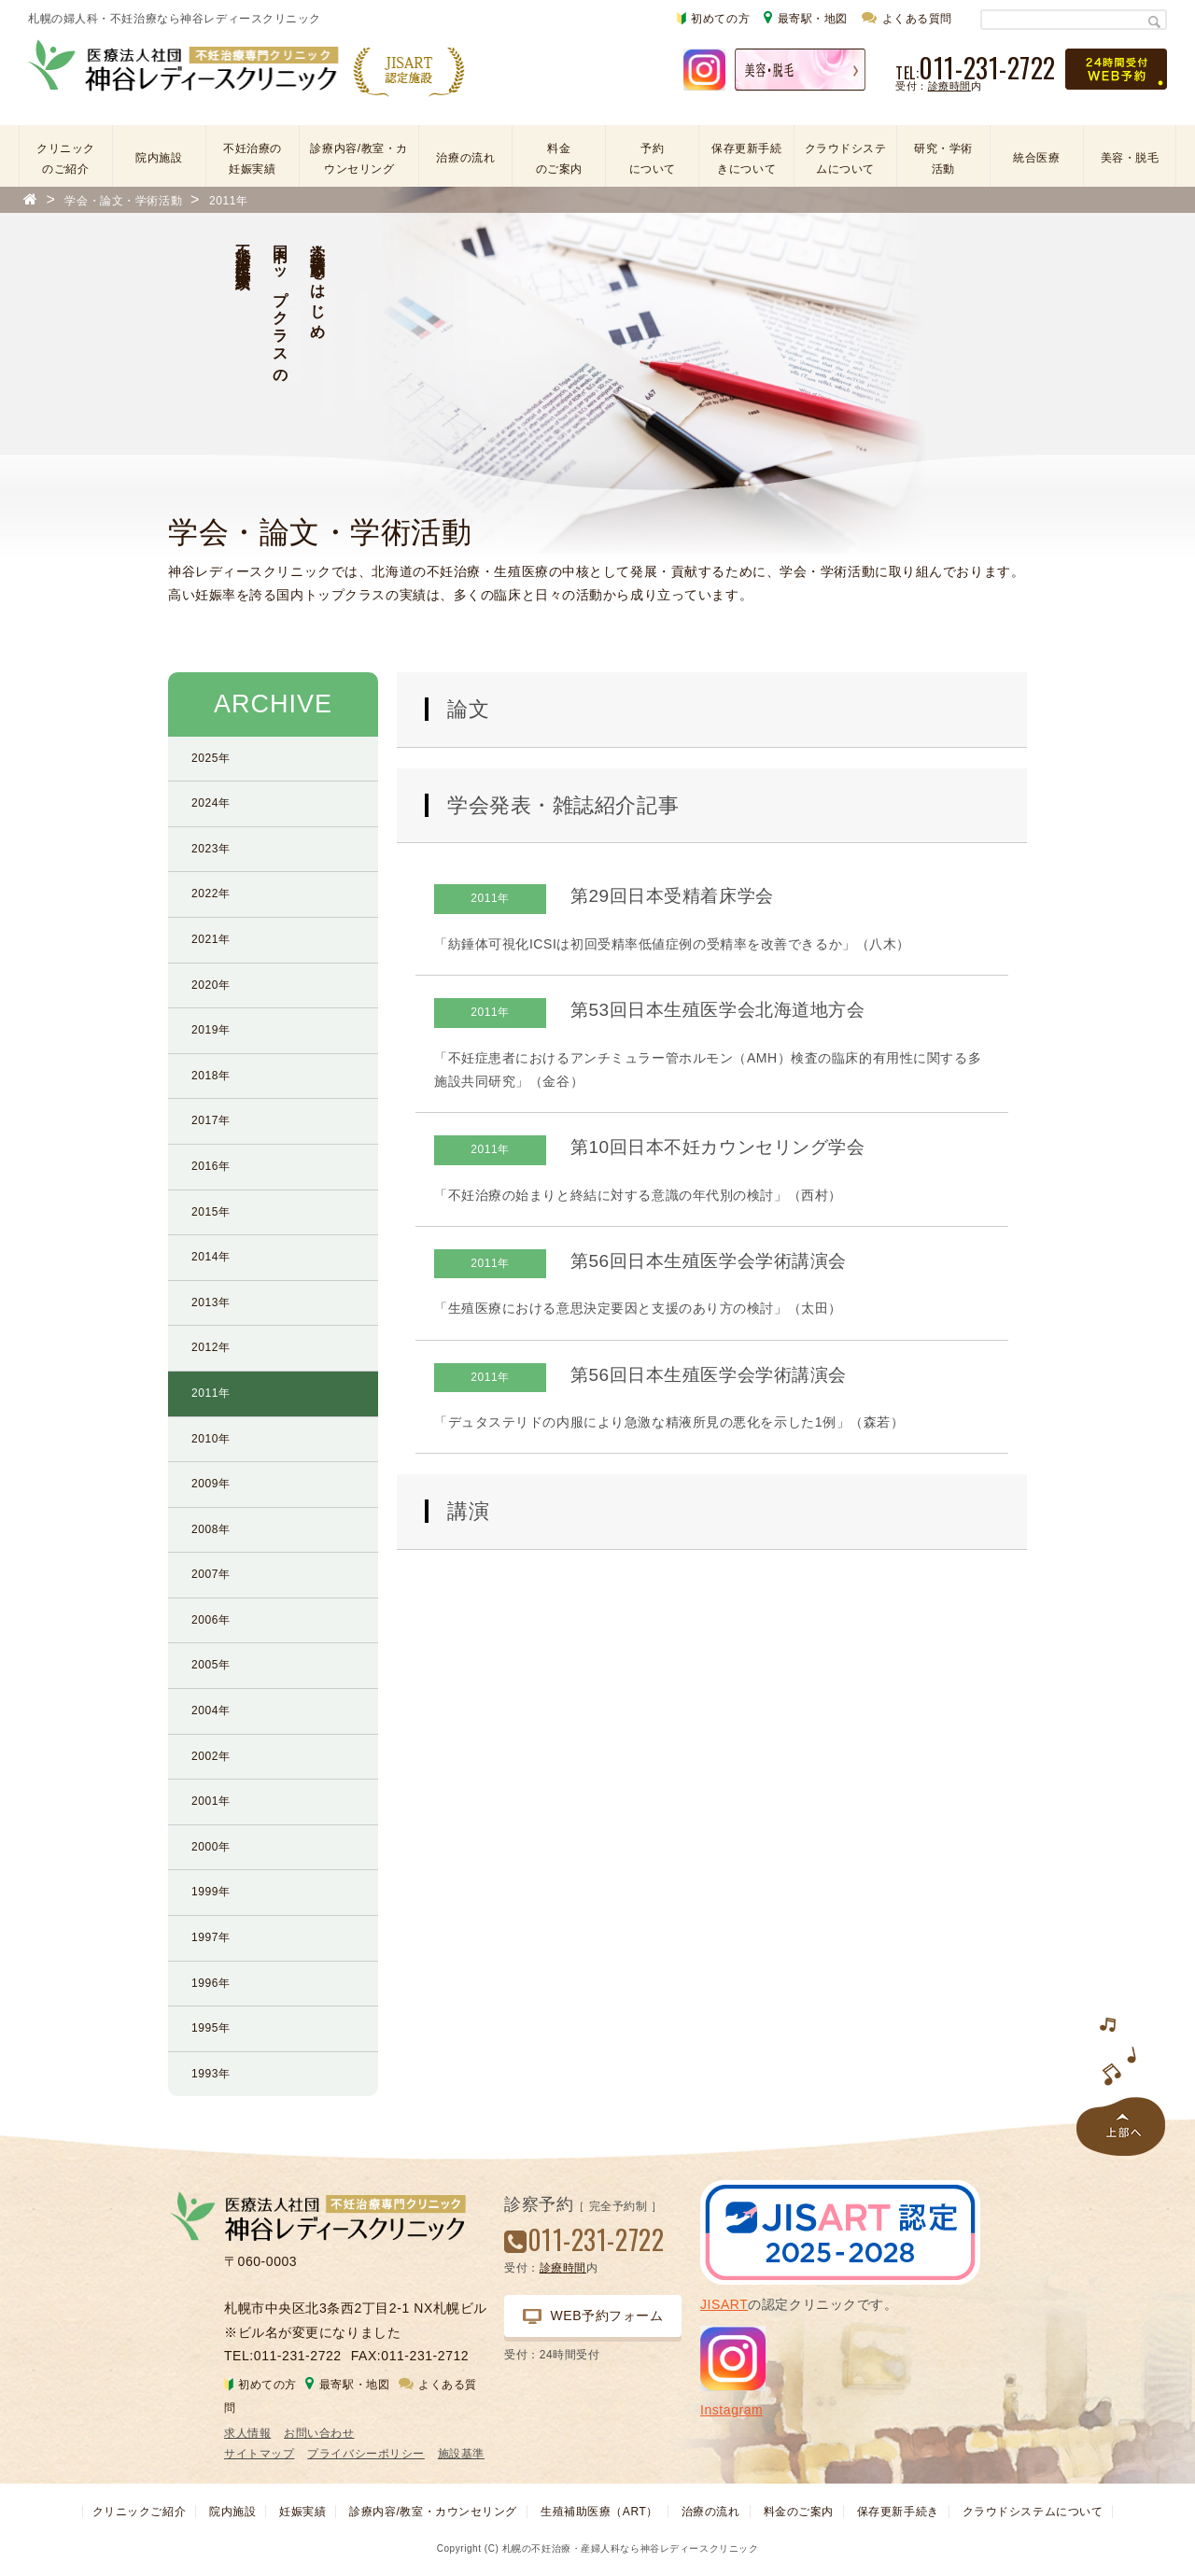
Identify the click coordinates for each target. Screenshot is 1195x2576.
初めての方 (713, 18)
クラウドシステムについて (846, 159)
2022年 (211, 893)
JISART (724, 2304)
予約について (652, 159)
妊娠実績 (302, 2511)
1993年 (211, 2073)
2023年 (211, 848)
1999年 (211, 1891)
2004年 (211, 1710)
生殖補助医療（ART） (599, 2511)
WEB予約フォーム (593, 2316)
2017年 (211, 1120)
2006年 (211, 1619)
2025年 (211, 758)
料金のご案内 (559, 159)
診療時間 (949, 85)
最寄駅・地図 (806, 17)
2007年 (211, 1574)
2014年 (211, 1256)
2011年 (211, 1393)
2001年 (211, 1801)
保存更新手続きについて (746, 159)
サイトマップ (259, 2453)
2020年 (211, 985)
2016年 (211, 1166)
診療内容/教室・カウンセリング (358, 159)
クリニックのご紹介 (65, 159)
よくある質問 (907, 17)
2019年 (211, 1029)
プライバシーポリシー (366, 2453)
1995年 (211, 2027)
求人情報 (247, 2433)
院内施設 (158, 157)
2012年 (211, 1347)
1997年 (211, 1937)
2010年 (211, 1438)
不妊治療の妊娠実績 (252, 159)
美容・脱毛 (1130, 157)
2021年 (211, 939)
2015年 (211, 1211)
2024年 (211, 802)
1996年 (211, 1983)
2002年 (211, 1756)
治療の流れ (465, 157)
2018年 (211, 1075)
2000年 (211, 1846)
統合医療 (1036, 157)
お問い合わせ (319, 2433)
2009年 (211, 1483)
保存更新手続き (898, 2511)
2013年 (211, 1302)
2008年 (211, 1529)
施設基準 (461, 2453)
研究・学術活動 (943, 159)
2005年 (211, 1664)
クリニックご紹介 (139, 2511)
